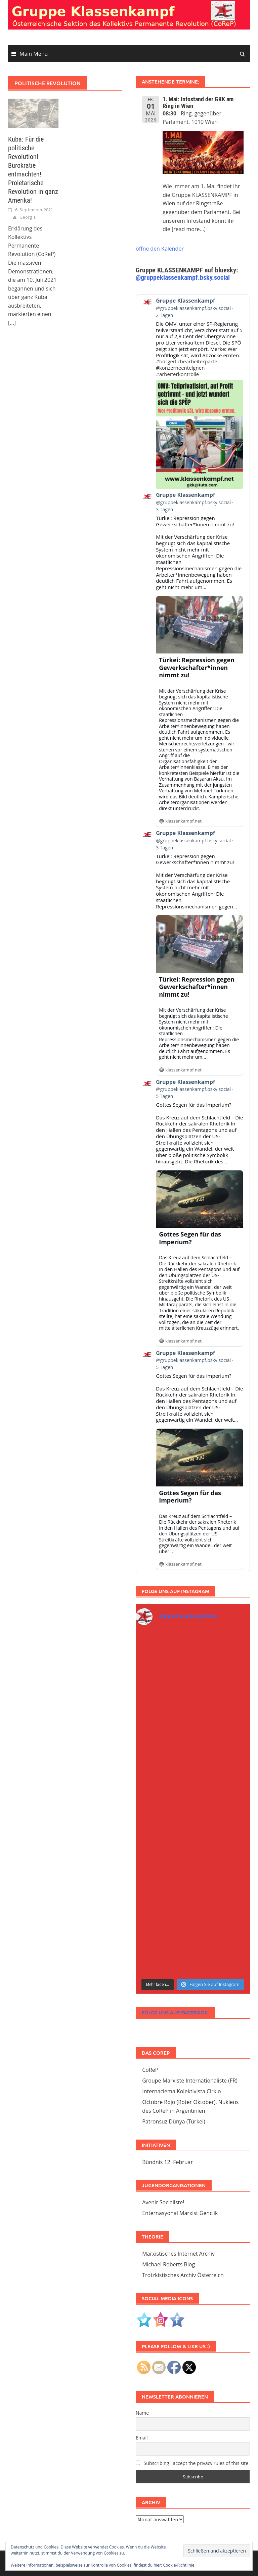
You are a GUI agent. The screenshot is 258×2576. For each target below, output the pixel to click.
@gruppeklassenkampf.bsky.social (183, 277)
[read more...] (189, 229)
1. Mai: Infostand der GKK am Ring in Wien (198, 102)
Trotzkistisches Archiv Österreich (183, 2275)
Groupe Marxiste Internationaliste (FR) (190, 2080)
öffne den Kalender (160, 248)
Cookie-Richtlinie (179, 2565)
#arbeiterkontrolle (177, 374)
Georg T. (27, 217)
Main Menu (33, 53)
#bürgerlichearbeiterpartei (187, 361)
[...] (12, 322)
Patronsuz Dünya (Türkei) (173, 2121)
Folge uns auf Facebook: (175, 2012)
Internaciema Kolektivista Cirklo (181, 2091)
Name (142, 2413)
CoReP (150, 2069)
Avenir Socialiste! (163, 2202)
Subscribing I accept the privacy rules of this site (192, 2463)
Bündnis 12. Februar (167, 2162)
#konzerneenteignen (180, 367)
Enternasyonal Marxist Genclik (180, 2213)
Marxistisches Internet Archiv (178, 2253)
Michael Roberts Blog (168, 2264)
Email (142, 2437)
